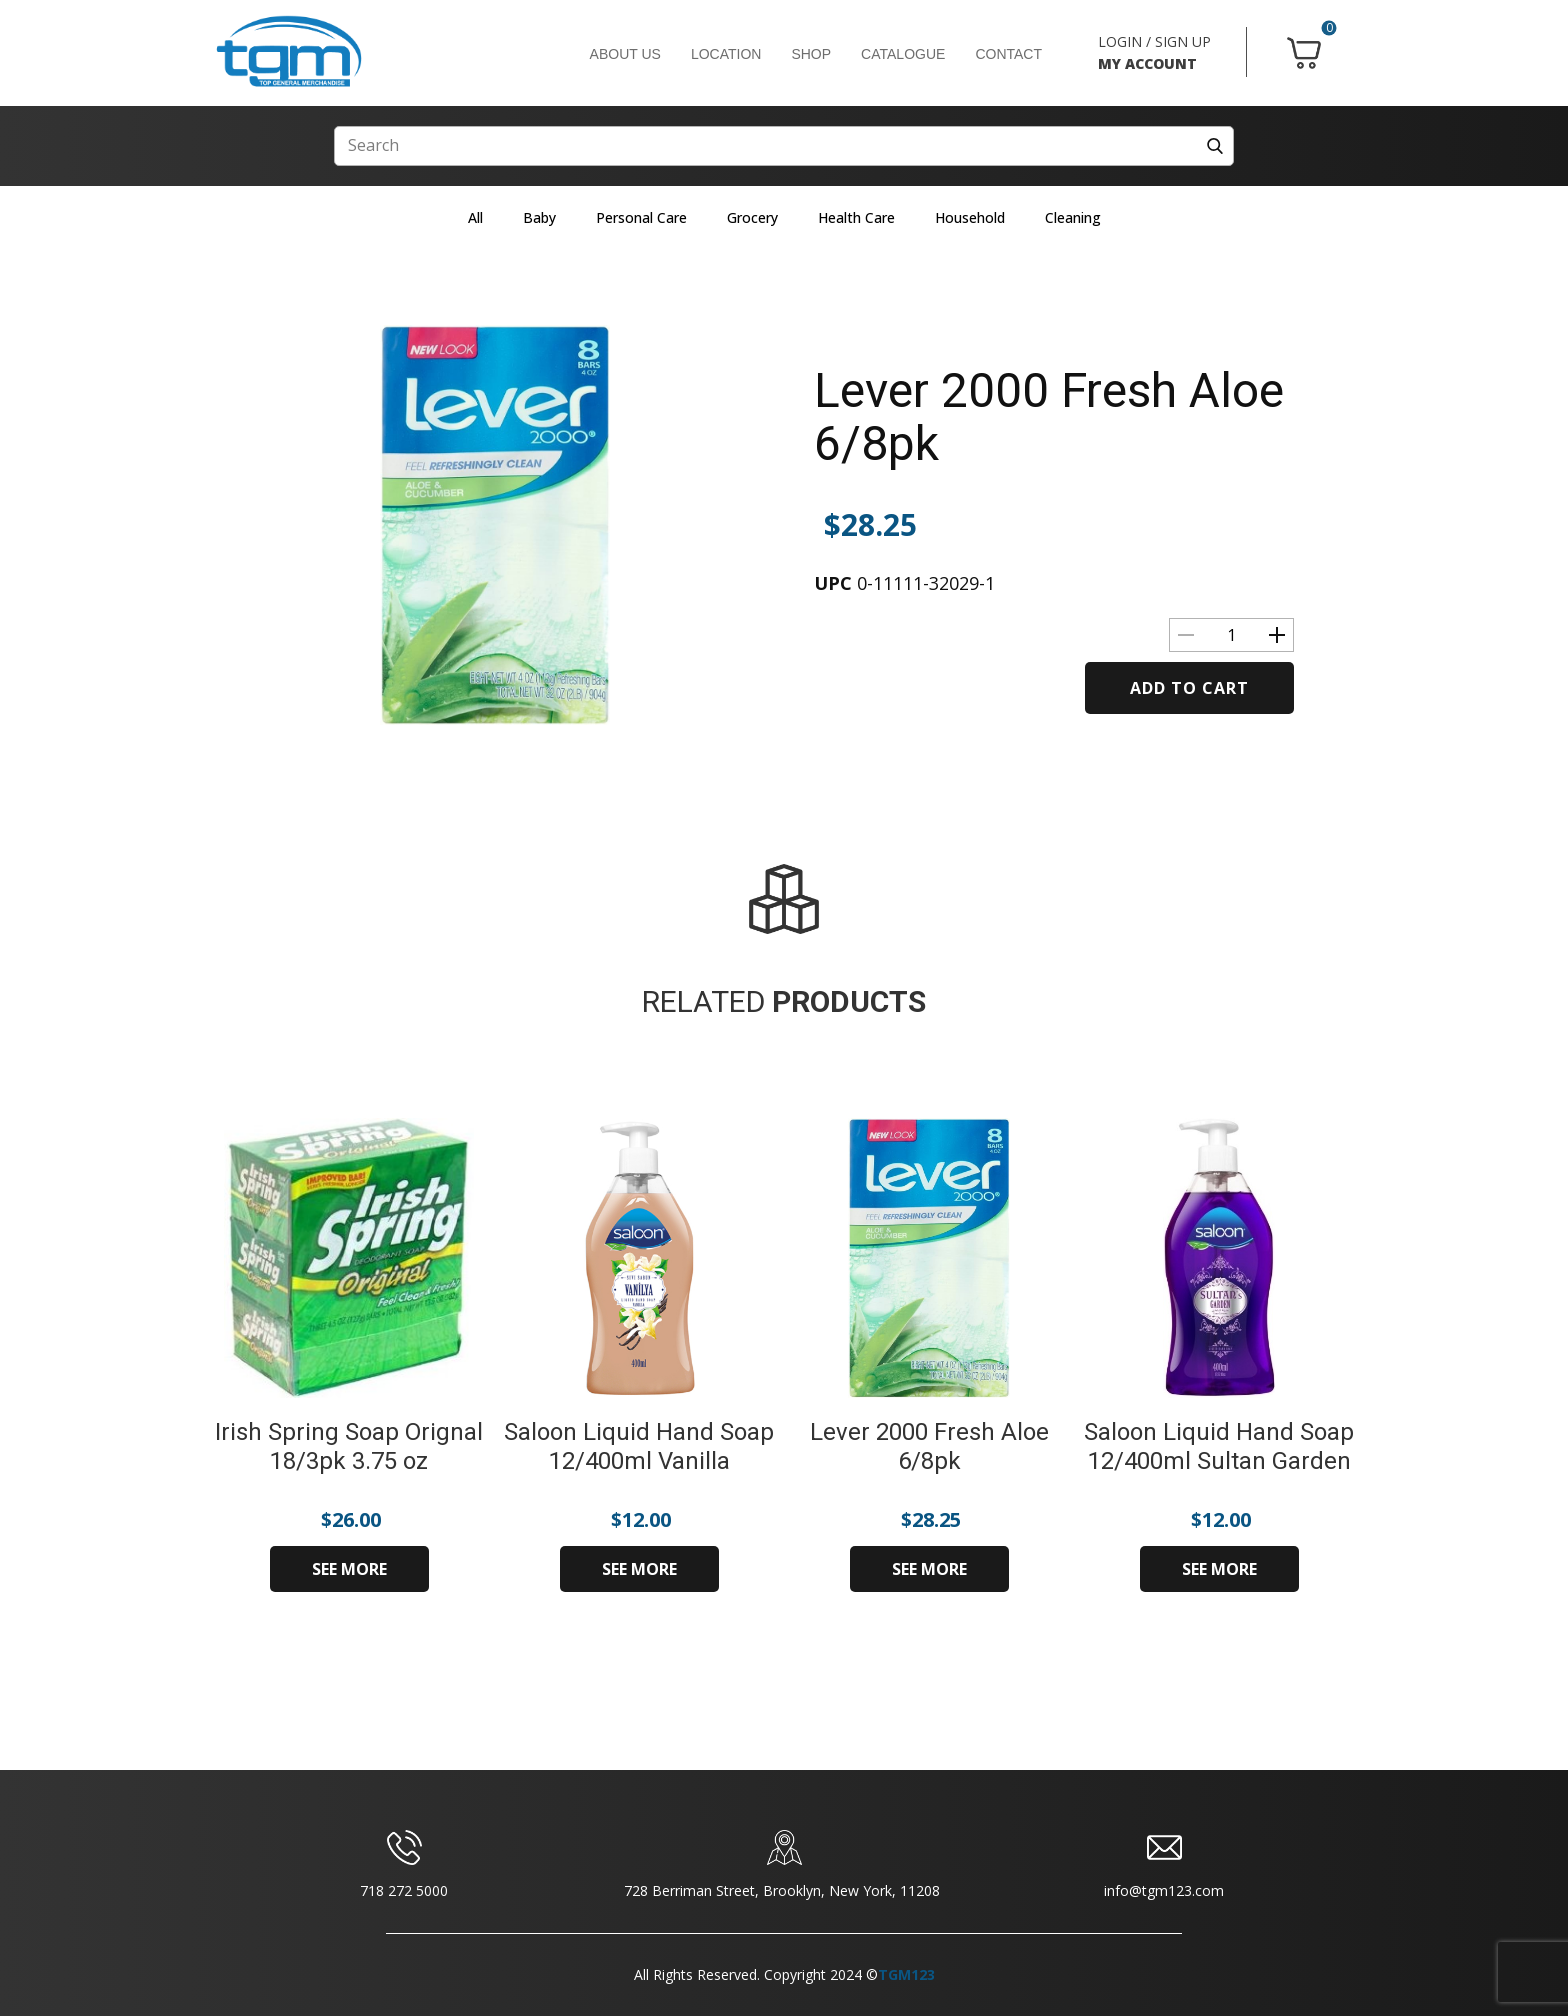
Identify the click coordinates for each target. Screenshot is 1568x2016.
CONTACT (1008, 54)
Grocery (752, 217)
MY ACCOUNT (1147, 63)
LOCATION (726, 54)
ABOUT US (625, 54)
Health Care (856, 217)
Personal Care (641, 217)
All (475, 217)
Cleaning (1073, 217)
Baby (539, 217)
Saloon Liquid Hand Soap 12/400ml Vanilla (639, 1446)
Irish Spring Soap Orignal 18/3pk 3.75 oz (349, 1446)
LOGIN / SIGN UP (1154, 41)
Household (970, 217)
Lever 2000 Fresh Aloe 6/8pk (1049, 417)
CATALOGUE (903, 54)
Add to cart (1189, 688)
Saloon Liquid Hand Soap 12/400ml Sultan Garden (1219, 1446)
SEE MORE (349, 1569)
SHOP (811, 54)
